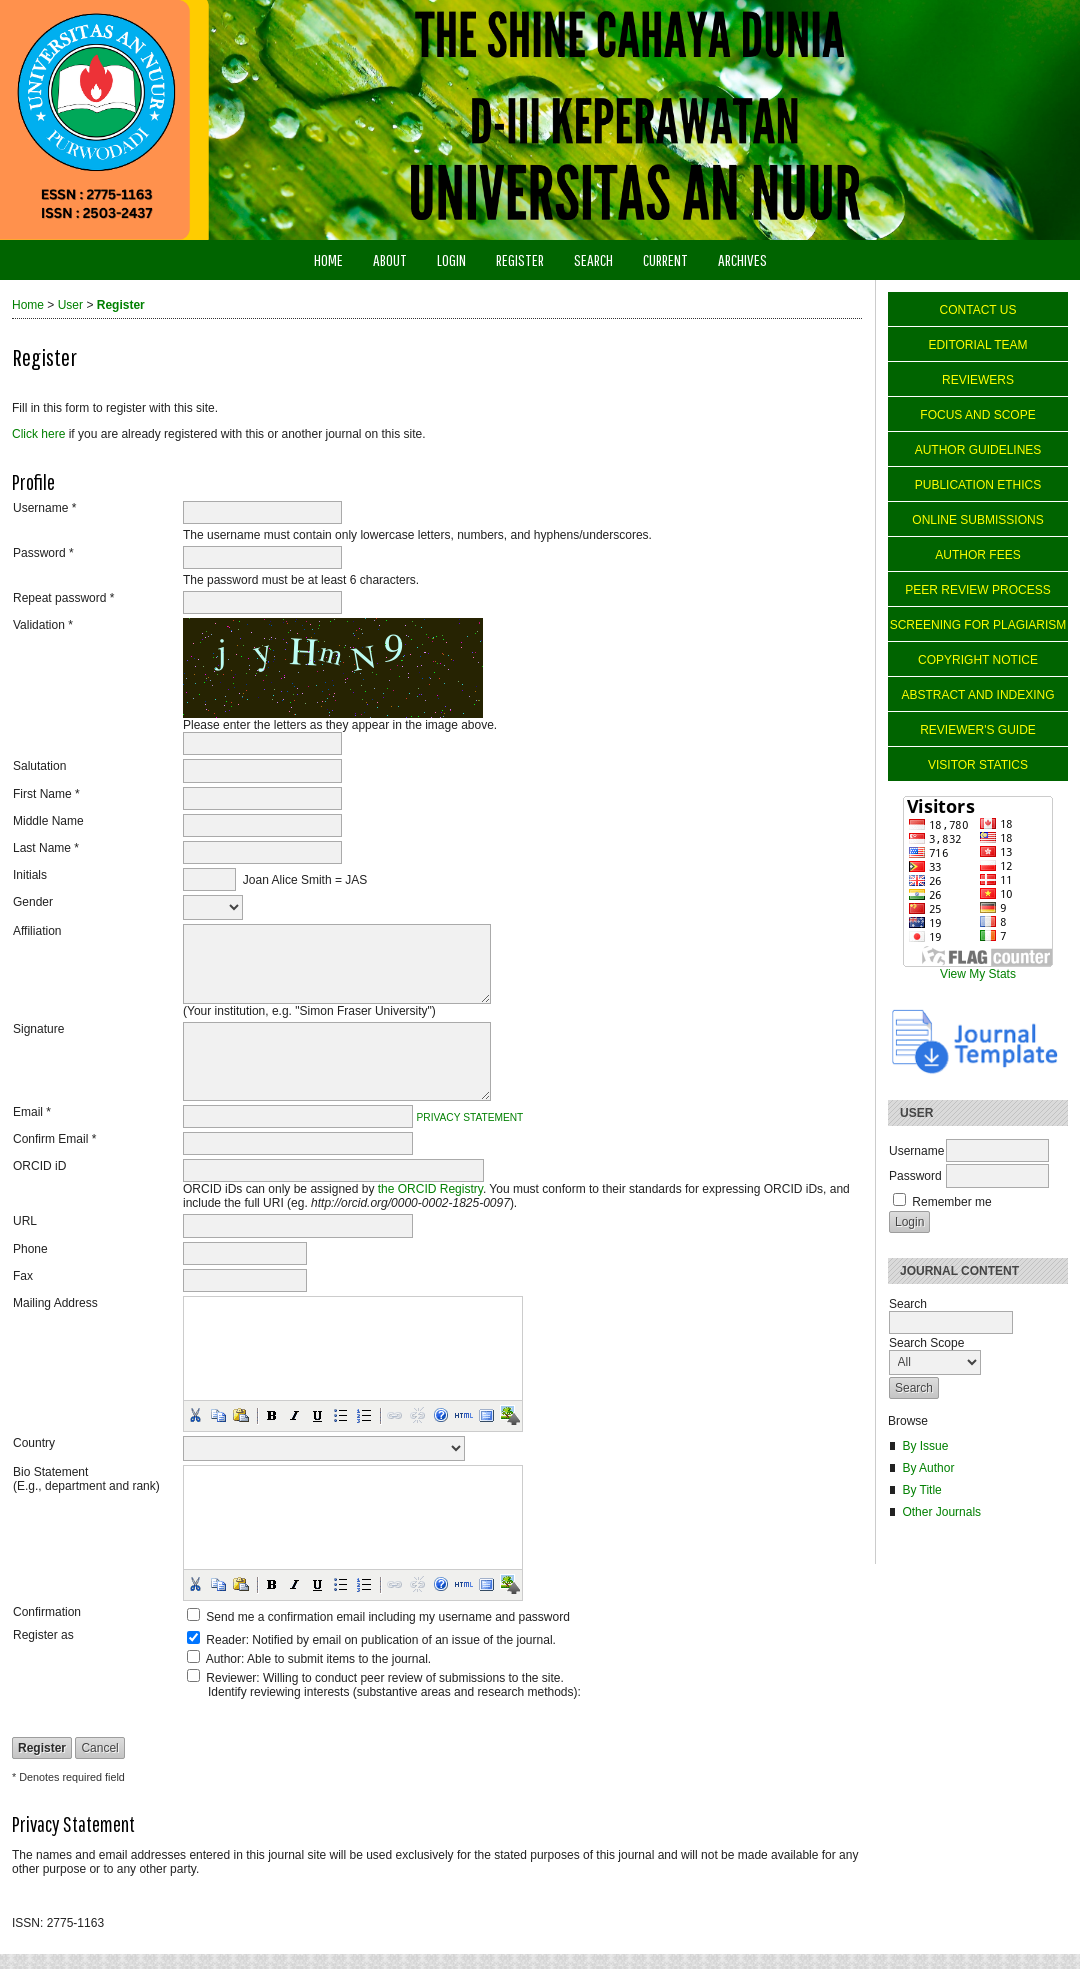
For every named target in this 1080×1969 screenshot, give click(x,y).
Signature (38, 1029)
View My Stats (978, 974)
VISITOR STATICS (978, 765)
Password (915, 1176)
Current (665, 259)
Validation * (43, 625)
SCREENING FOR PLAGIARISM (978, 625)
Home (328, 259)
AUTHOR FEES (977, 555)
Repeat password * (63, 598)
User (70, 305)
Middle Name (48, 821)
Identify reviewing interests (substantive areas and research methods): (394, 1692)
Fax (23, 1276)
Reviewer (231, 1678)
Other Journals (941, 1512)
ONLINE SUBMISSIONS (977, 520)
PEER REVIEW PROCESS (977, 590)
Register (520, 259)
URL (25, 1221)
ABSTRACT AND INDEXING (977, 695)
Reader (225, 1640)
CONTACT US (978, 310)
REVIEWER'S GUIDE (978, 730)
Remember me (951, 1202)
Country (34, 1443)
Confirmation (47, 1612)
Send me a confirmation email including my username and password (388, 1617)
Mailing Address (55, 1303)
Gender (33, 902)
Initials (30, 875)
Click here (38, 434)
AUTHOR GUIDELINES (978, 450)
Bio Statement (50, 1472)
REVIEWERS (978, 380)
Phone (30, 1249)
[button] (195, 1415)
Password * (43, 553)
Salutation (39, 766)
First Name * (46, 794)
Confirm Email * (54, 1139)
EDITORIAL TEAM (977, 345)
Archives (742, 259)
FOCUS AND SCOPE (977, 415)
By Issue (925, 1446)
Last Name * (46, 848)
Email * (32, 1112)
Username (916, 1151)
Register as (43, 1635)
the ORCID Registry (430, 1189)
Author (223, 1659)
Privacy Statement (470, 1116)
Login (451, 259)
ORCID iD (39, 1166)
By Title (921, 1490)
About (390, 259)
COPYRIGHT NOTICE (978, 660)
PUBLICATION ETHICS (978, 485)
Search (593, 259)
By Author (928, 1468)
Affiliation (37, 931)
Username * (44, 508)
